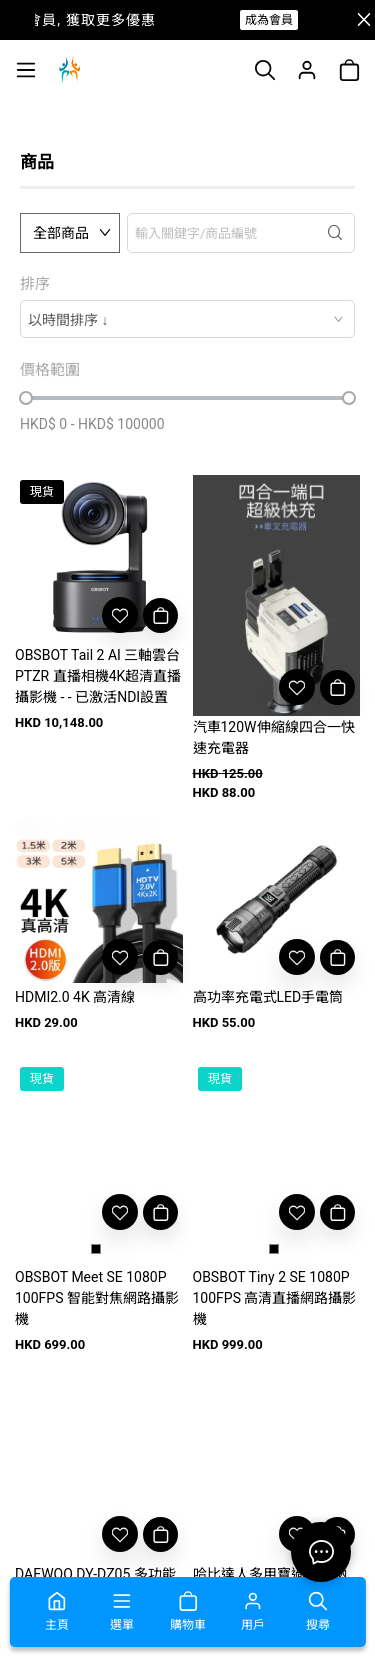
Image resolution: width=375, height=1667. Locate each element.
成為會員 (269, 20)
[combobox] (187, 319)
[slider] (26, 398)
